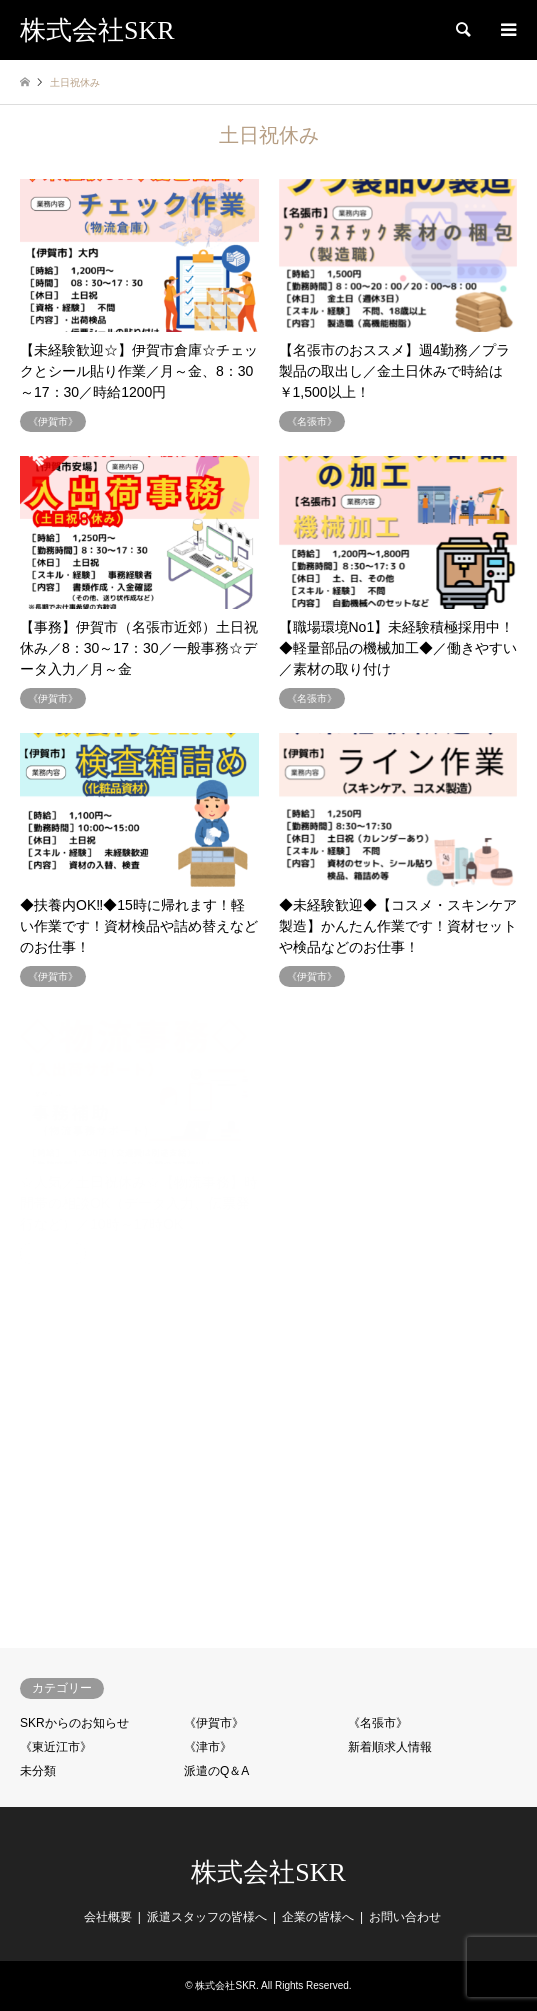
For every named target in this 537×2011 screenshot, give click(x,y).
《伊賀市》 (214, 1723)
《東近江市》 (56, 1747)
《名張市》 (378, 1723)
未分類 (38, 1771)
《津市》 (208, 1747)
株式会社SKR (268, 1872)
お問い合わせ (405, 1917)
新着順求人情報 (390, 1747)
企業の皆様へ (318, 1917)
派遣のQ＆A (216, 1771)
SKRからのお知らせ (74, 1723)
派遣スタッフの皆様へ (207, 1917)
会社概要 (108, 1917)
